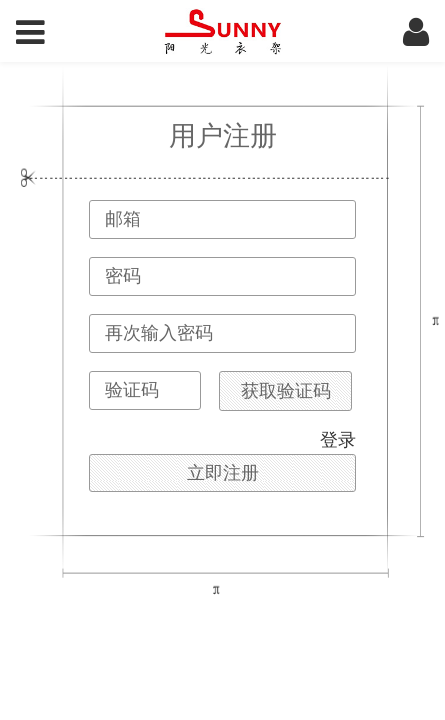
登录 (338, 440)
